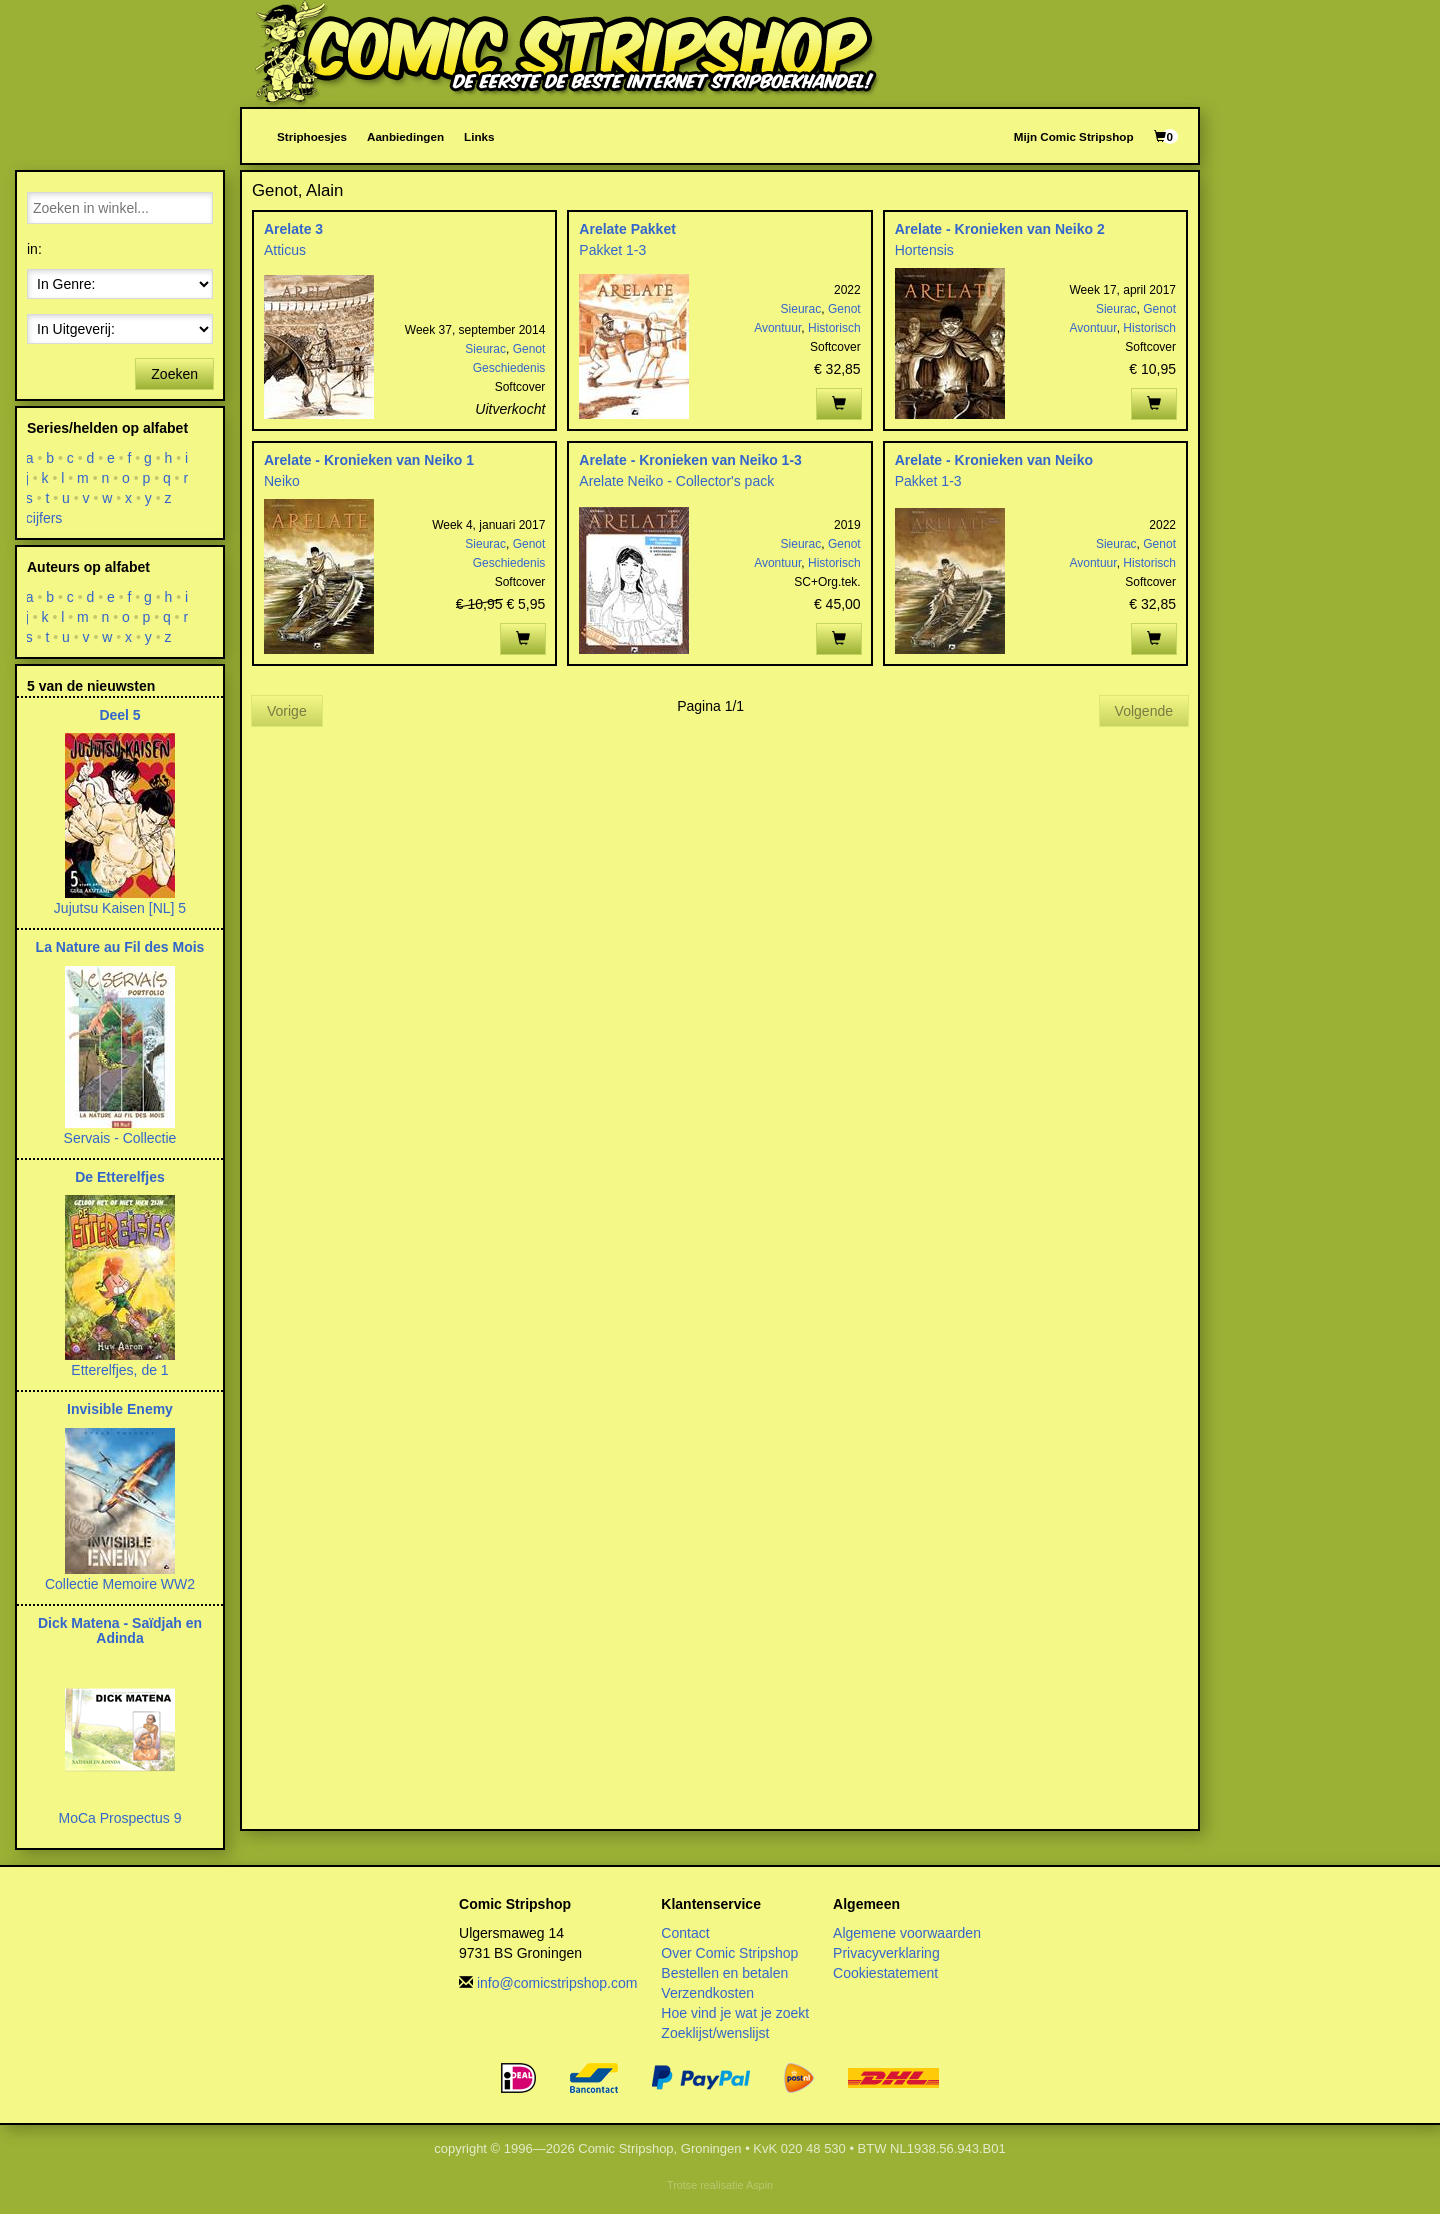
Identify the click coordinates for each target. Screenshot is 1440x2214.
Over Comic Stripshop (729, 1953)
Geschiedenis (509, 368)
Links (479, 136)
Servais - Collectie (120, 1138)
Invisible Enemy (120, 1409)
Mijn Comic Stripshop (1074, 136)
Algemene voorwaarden (907, 1933)
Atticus (285, 250)
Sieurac (485, 349)
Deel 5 (119, 715)
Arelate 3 (293, 229)
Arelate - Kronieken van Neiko (994, 460)
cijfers (44, 518)
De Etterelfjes (119, 1177)
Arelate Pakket (627, 229)
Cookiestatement (885, 1973)
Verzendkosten (707, 1993)
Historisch (834, 328)
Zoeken (174, 374)
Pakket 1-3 (612, 250)
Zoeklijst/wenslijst (715, 2033)
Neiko (282, 481)
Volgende (1144, 711)
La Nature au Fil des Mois (120, 947)
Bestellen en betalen (724, 1973)
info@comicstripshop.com (557, 1983)
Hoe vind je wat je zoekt (735, 2013)
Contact (685, 1933)
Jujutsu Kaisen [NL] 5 (120, 908)
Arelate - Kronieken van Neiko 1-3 (690, 460)
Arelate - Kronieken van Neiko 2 (1000, 229)
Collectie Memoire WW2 (120, 1584)
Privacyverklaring (886, 1953)
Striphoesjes (312, 136)
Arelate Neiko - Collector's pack (676, 481)
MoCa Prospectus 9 (120, 1818)
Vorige (287, 711)
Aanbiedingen (405, 136)
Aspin (759, 2185)
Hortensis (924, 250)
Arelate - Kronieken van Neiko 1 (369, 460)
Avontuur (777, 328)
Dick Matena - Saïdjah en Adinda (120, 1630)
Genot (529, 349)
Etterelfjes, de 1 (119, 1370)
